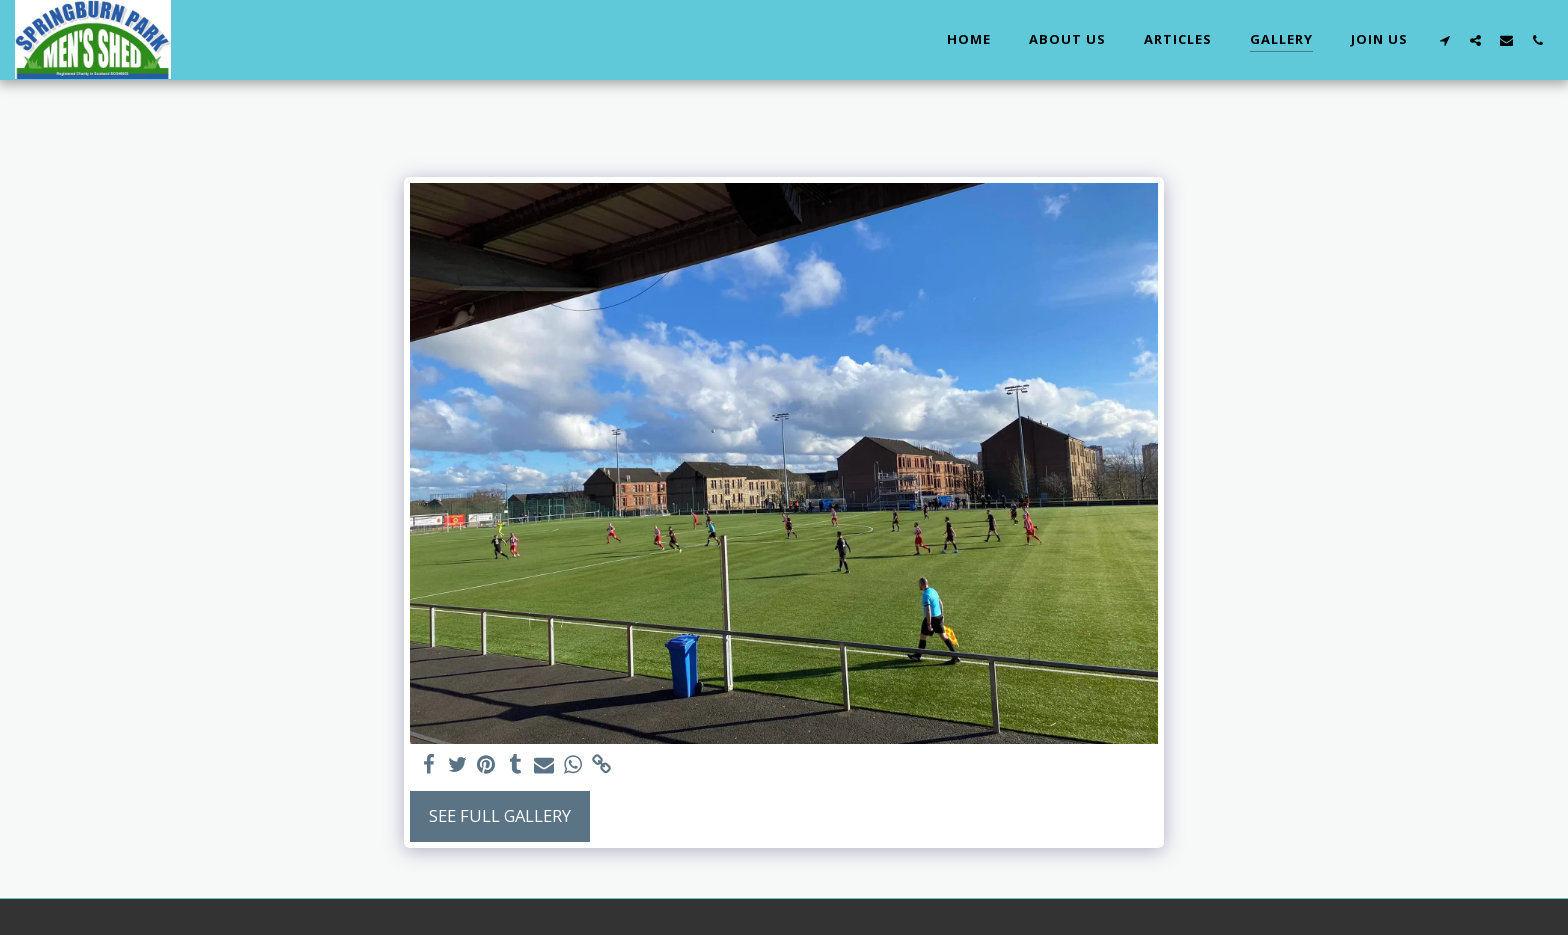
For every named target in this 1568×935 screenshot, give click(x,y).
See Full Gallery (500, 815)
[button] (1444, 40)
